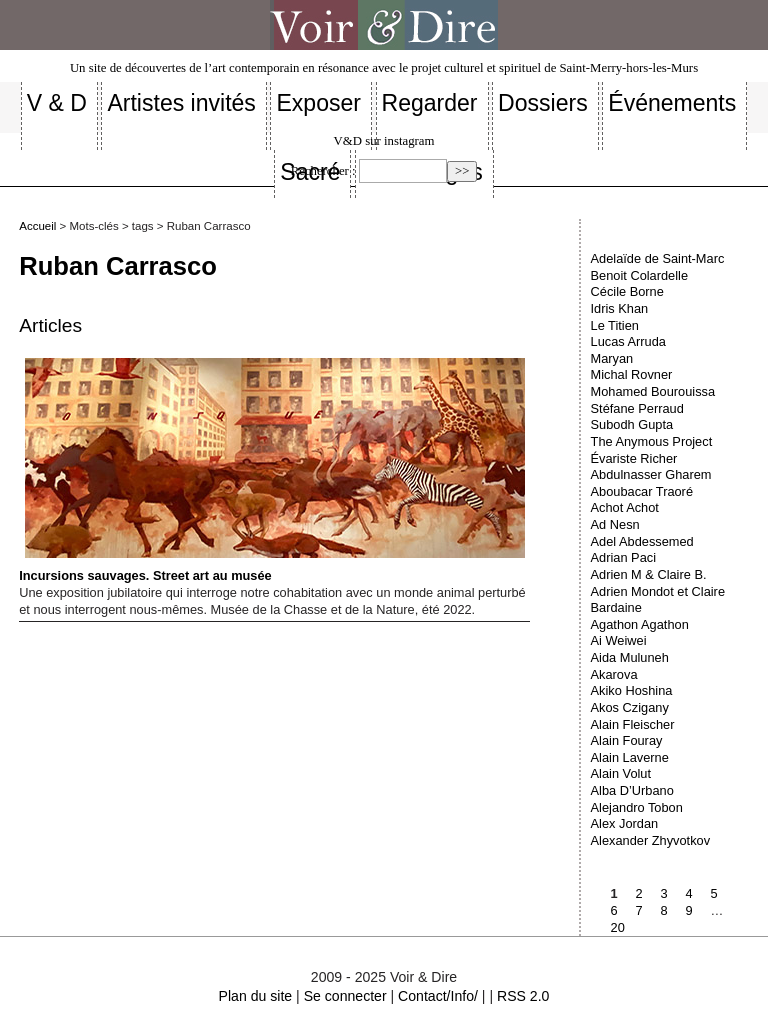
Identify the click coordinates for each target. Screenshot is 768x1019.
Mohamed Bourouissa (653, 391)
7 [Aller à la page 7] (639, 910)
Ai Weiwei (619, 640)
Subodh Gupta (632, 424)
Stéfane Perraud (637, 408)
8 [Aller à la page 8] (664, 910)
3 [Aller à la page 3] (664, 893)
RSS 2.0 (523, 996)
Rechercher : (323, 171)
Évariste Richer (634, 458)
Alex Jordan (625, 823)
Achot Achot (625, 507)
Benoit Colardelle (639, 275)
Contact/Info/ (438, 996)
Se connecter (345, 996)
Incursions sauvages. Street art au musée (271, 470)
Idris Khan (620, 308)
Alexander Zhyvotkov (651, 840)
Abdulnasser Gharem (651, 474)
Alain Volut (621, 773)
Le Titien (615, 325)
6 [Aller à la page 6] (614, 910)
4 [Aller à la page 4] (689, 893)
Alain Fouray (627, 740)
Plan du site (256, 996)
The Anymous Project (652, 441)
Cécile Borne (627, 291)
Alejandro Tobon (637, 807)
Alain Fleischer (633, 724)
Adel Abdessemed (642, 541)
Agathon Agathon (640, 624)
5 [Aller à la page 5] (714, 893)
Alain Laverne (630, 757)
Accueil (37, 226)
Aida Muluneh (630, 657)
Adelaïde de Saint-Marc (658, 258)
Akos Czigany (630, 707)
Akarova (614, 674)
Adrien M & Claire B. (649, 574)
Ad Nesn (615, 524)
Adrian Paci (623, 557)
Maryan (612, 358)
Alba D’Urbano (632, 790)
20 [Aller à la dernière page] (618, 927)
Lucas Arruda (628, 341)
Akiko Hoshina (632, 690)
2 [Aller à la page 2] (639, 893)
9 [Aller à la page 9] (689, 910)
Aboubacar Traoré (642, 491)
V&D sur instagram (384, 141)
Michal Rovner (632, 374)
